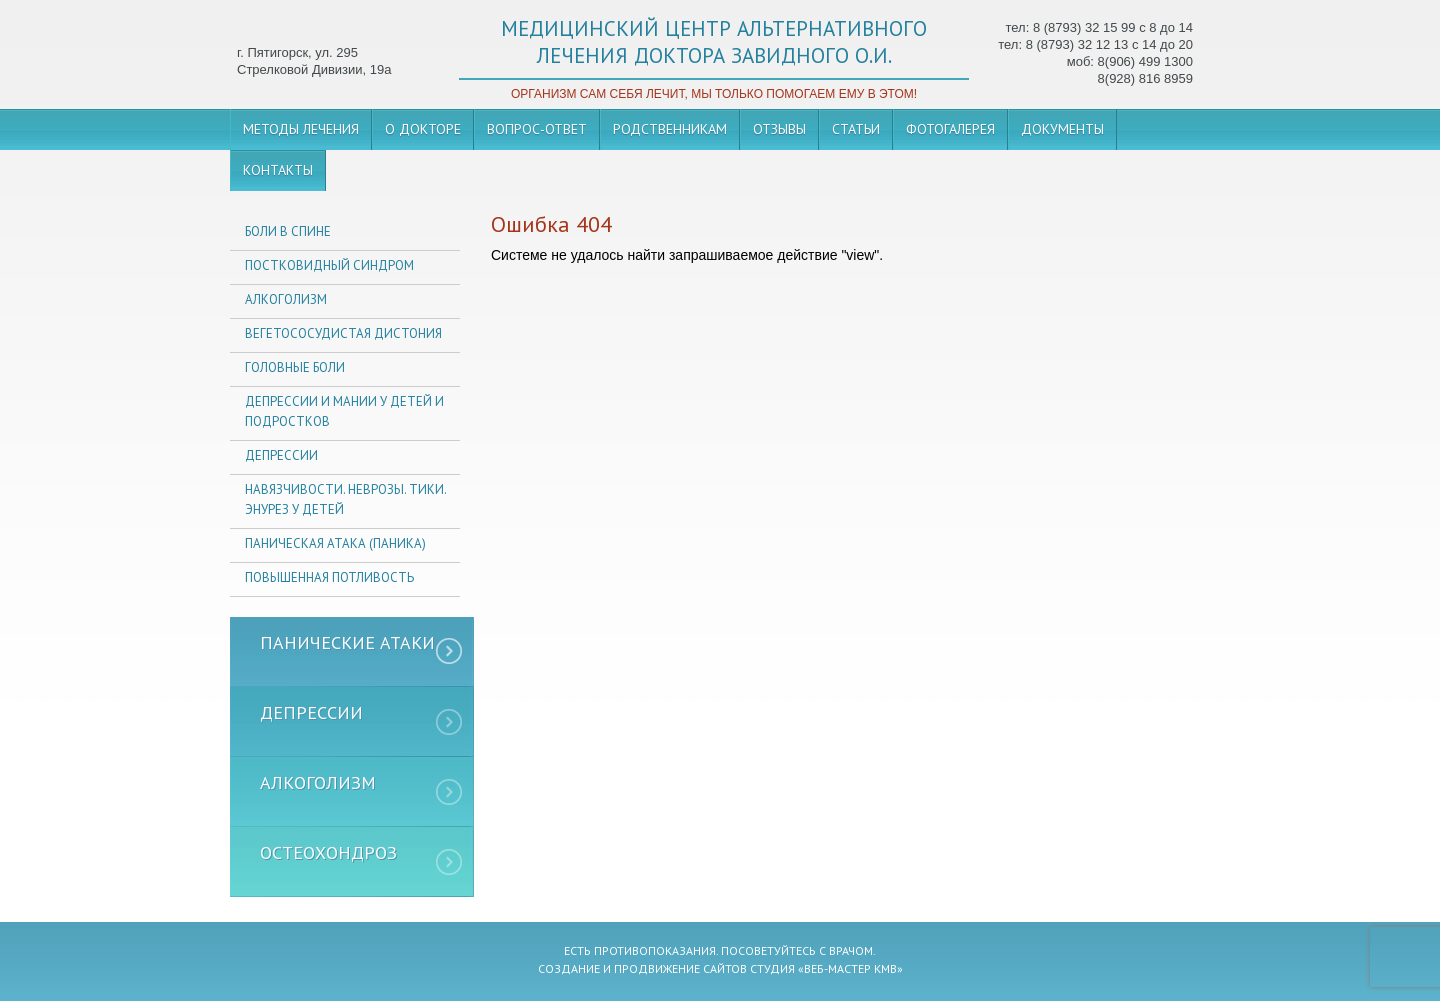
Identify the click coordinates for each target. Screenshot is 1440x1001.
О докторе (423, 129)
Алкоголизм (286, 299)
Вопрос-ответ (537, 129)
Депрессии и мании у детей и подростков (344, 411)
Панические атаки (347, 642)
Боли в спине (288, 231)
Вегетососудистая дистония (343, 333)
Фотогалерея (950, 129)
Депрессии (281, 455)
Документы (1062, 129)
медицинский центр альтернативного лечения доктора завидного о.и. (714, 42)
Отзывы (779, 129)
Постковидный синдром (329, 265)
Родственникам (670, 129)
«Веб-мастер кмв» (850, 968)
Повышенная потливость (329, 577)
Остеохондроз (328, 852)
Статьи (856, 129)
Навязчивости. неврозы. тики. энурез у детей (345, 499)
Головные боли (295, 367)
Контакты (278, 170)
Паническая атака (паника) (335, 543)
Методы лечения (301, 129)
